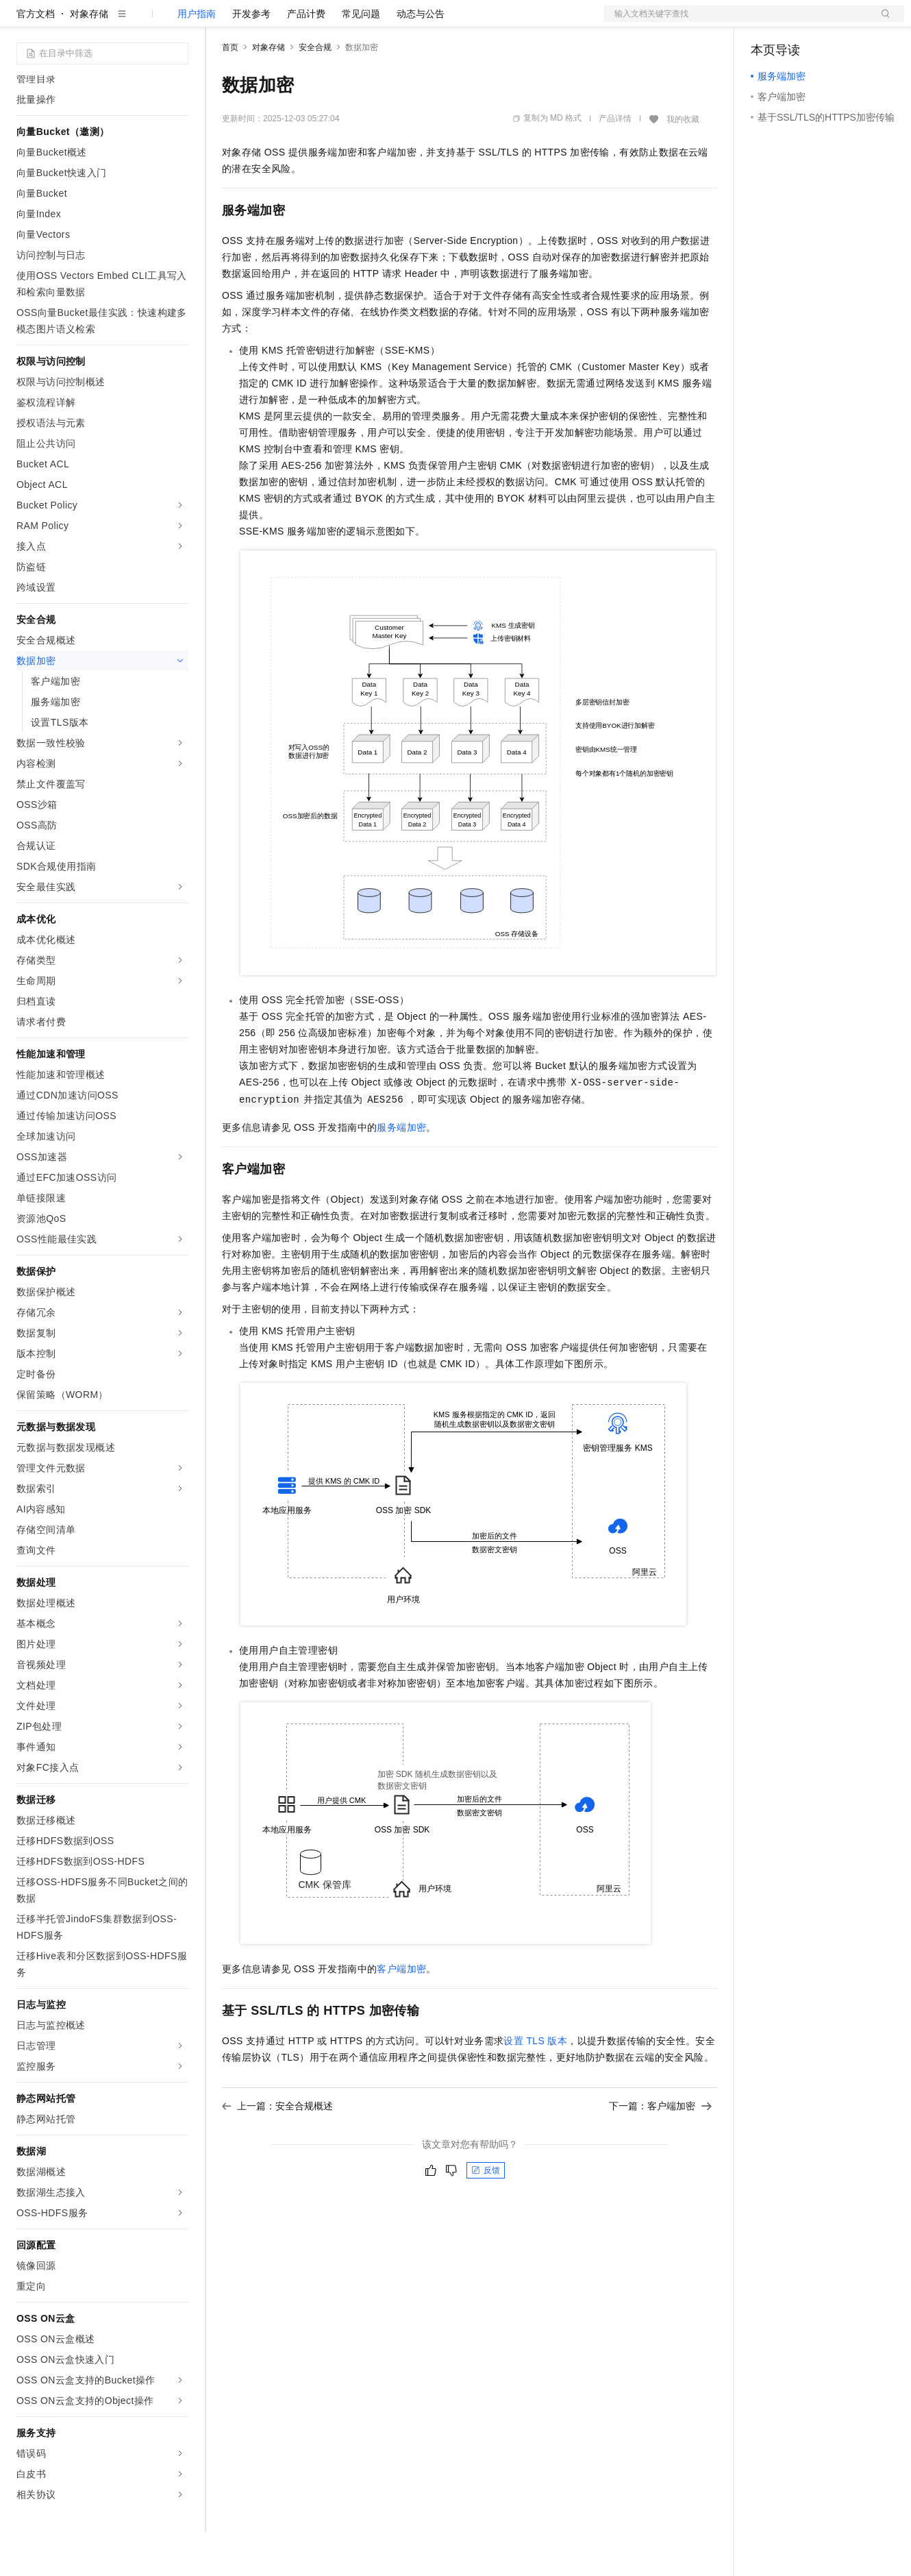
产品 (178, 21)
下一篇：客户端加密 (660, 2149)
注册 (831, 22)
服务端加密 (401, 1171)
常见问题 (361, 57)
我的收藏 (682, 163)
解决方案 (220, 21)
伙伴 (371, 21)
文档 (737, 22)
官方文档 (35, 57)
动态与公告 (421, 57)
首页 (230, 91)
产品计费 (306, 57)
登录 (881, 22)
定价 (295, 21)
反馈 (485, 2214)
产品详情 (615, 162)
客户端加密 (401, 2012)
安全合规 (315, 91)
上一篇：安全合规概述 (277, 2149)
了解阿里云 (451, 21)
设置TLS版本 (535, 2084)
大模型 (140, 21)
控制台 (798, 22)
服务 (404, 21)
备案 (766, 22)
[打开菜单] (22, 22)
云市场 (333, 21)
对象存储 (89, 57)
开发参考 (251, 57)
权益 (263, 21)
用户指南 (196, 57)
